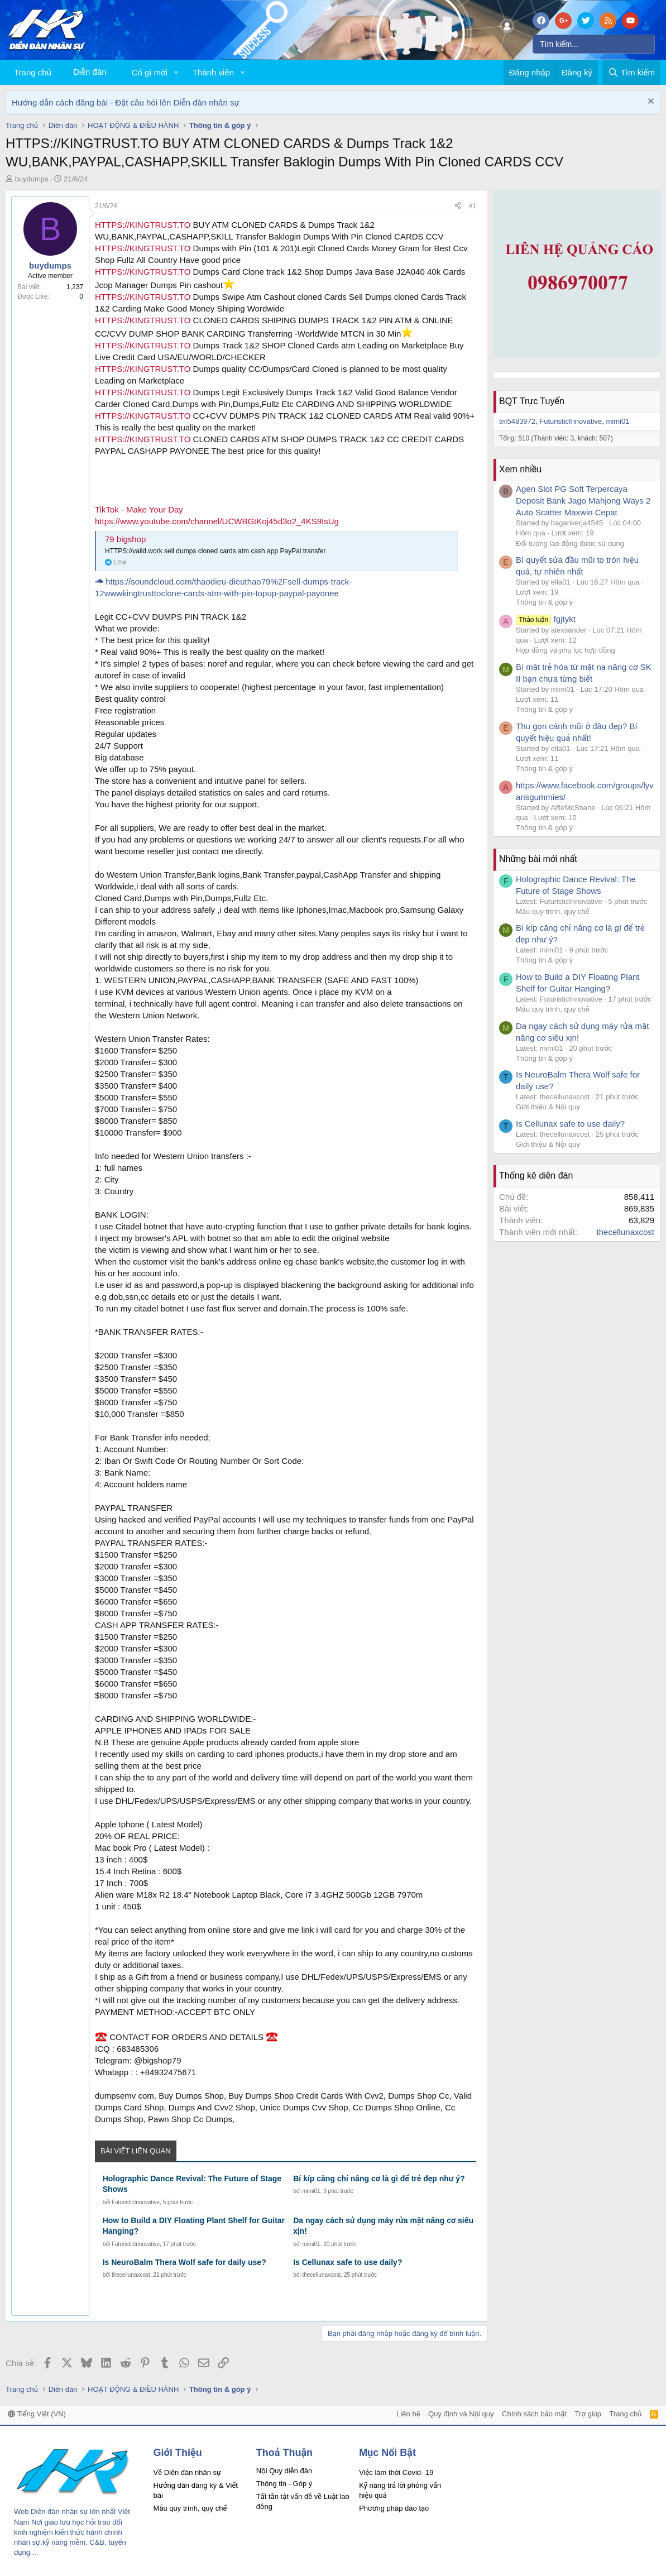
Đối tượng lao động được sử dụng (570, 543)
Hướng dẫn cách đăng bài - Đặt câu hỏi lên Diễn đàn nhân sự (125, 102)
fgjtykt (546, 619)
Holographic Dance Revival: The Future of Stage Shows (192, 2184)
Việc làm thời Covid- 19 (396, 2472)
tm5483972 (517, 421)
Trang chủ (32, 72)
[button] (176, 72)
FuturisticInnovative (136, 2202)
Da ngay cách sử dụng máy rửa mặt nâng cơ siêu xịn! (383, 2226)
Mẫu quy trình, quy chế (553, 911)
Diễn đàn (90, 71)
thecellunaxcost (131, 2275)
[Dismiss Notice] (649, 102)
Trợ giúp (588, 2414)
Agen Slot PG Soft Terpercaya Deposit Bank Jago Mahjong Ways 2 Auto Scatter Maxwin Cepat (583, 500)
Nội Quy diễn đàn (284, 2471)
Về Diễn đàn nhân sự (188, 2472)
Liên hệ (408, 2414)
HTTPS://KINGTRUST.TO (142, 224)
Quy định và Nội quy (461, 2414)
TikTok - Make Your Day (139, 509)
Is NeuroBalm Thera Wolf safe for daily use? (184, 2262)
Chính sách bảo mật (534, 2414)
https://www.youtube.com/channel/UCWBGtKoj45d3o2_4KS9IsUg (217, 521)
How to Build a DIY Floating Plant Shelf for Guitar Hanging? (194, 2226)
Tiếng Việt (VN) (37, 2414)
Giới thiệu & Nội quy (548, 1107)
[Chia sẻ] (458, 206)
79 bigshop (125, 539)
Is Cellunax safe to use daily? (347, 2262)
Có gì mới (149, 72)
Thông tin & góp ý (544, 602)
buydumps (32, 179)
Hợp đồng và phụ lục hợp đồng (565, 650)
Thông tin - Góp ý (284, 2483)
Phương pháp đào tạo (394, 2508)
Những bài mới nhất (538, 859)
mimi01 (311, 2191)
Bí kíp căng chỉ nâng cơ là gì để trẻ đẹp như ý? (378, 2178)
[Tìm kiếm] (594, 44)
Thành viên (213, 72)
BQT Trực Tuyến (531, 401)
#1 (472, 206)
